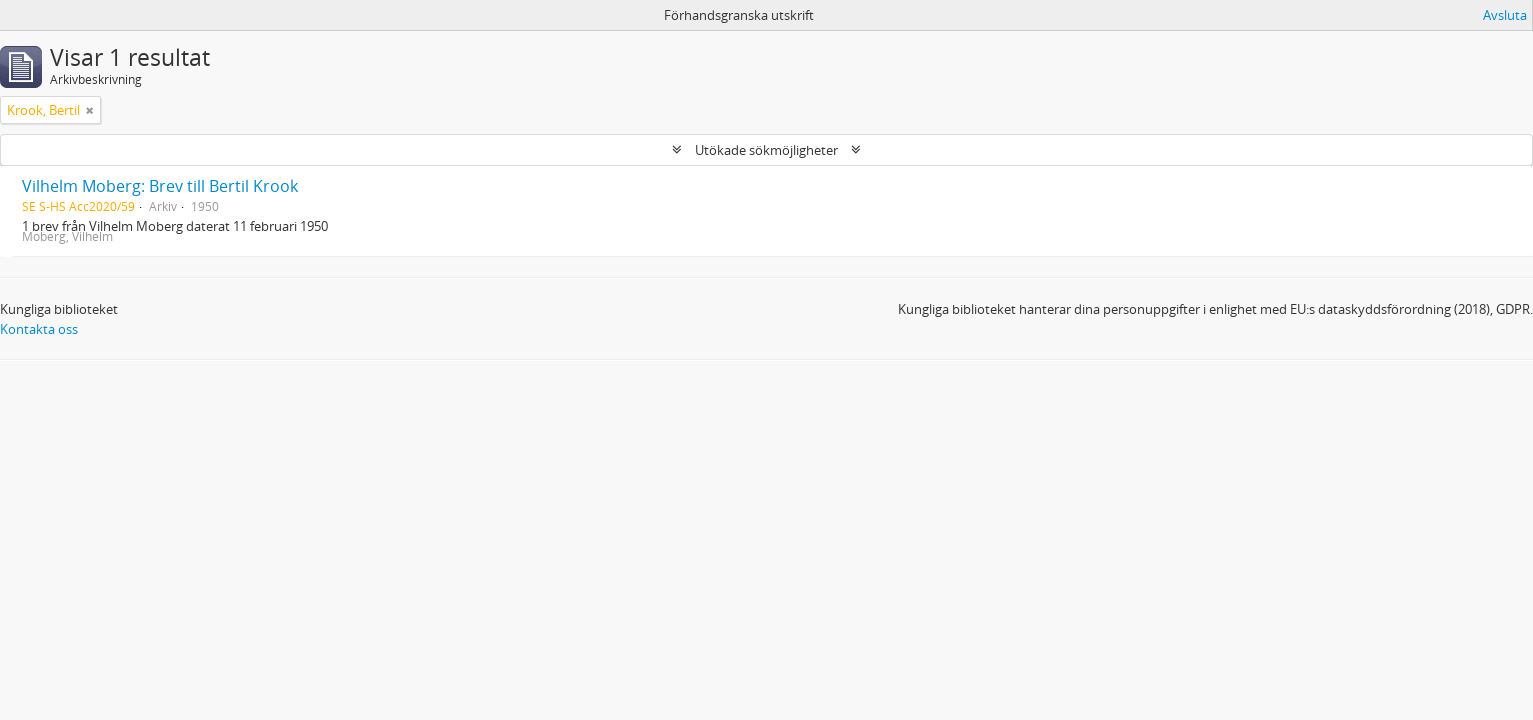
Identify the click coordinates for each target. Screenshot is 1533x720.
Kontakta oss (39, 329)
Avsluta (1505, 15)
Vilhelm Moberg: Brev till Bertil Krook (160, 186)
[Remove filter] (90, 110)
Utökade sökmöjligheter (766, 150)
